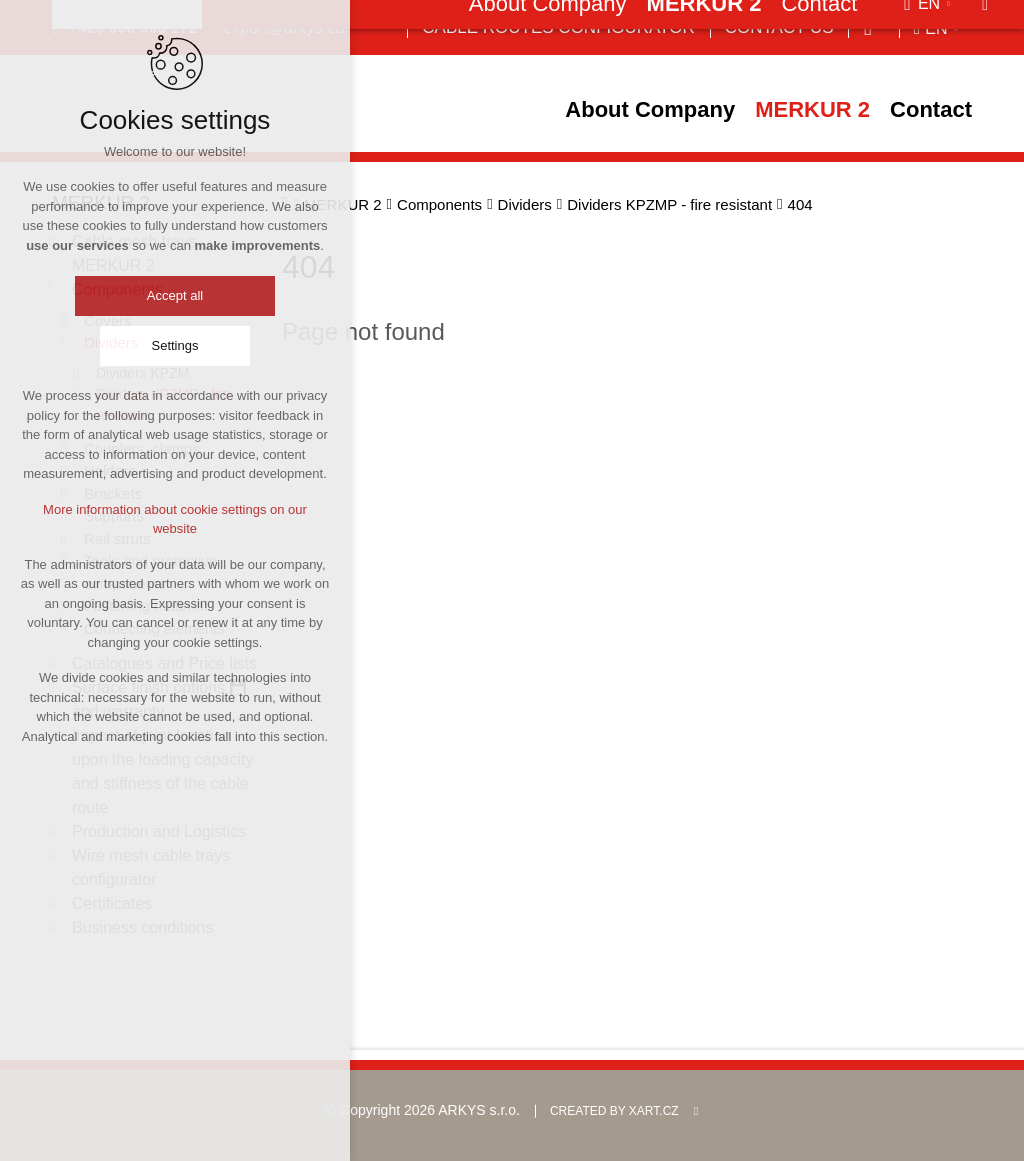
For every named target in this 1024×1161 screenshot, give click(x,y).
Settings (175, 346)
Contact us (779, 27)
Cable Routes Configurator (558, 27)
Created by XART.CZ (614, 1111)
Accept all (175, 296)
